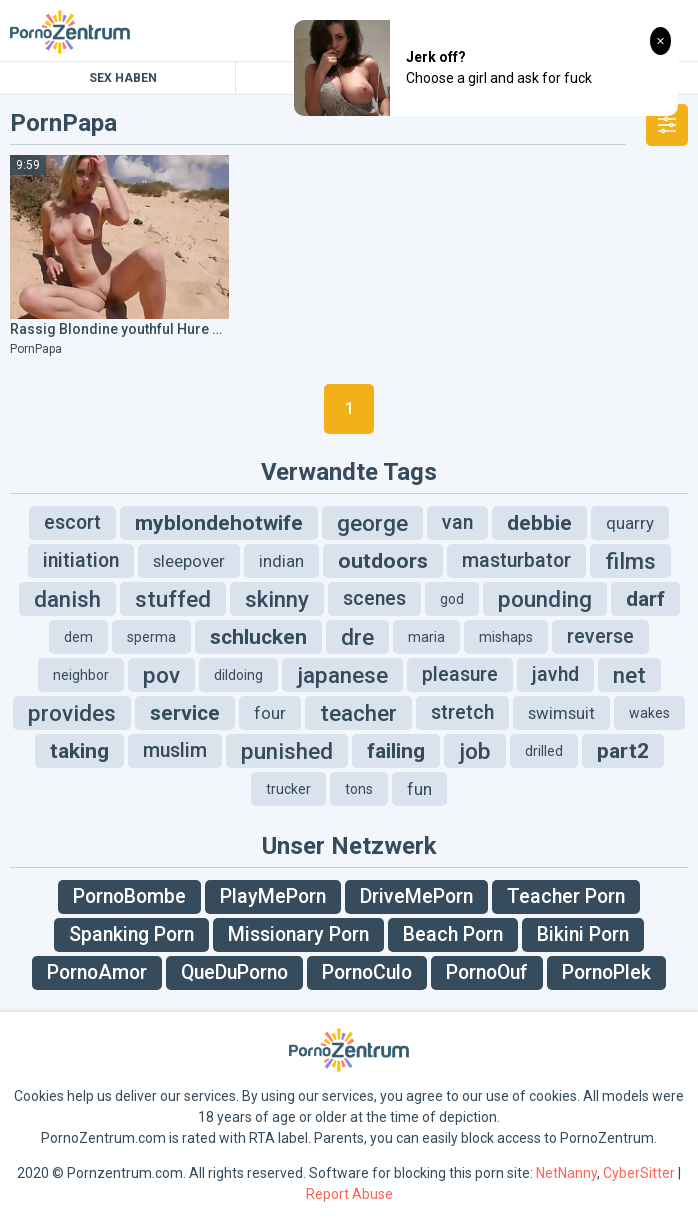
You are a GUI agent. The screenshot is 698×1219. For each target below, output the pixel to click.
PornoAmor (97, 972)
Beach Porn (453, 934)
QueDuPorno (234, 972)
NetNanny (566, 1173)
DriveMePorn (416, 896)
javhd (555, 674)
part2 (623, 751)
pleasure (460, 674)
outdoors (383, 561)
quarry (630, 523)
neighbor (81, 675)
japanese (342, 675)
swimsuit (561, 713)
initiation (81, 560)
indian (281, 561)
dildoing (238, 675)
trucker (288, 789)
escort (72, 522)
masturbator (516, 560)
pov (161, 675)
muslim (175, 750)
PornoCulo (367, 972)
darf (645, 599)
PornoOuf (487, 972)
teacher (358, 713)
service (185, 713)
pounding (545, 599)
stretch (462, 712)
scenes (374, 598)
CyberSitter (639, 1173)
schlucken (258, 637)
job (475, 751)
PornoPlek (606, 972)
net (629, 675)
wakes (649, 713)
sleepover (189, 561)
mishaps (506, 637)
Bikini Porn (583, 934)
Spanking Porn (131, 934)
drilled (544, 751)
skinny (277, 599)
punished (287, 751)
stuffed (173, 599)
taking (79, 751)
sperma (151, 637)
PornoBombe (129, 896)
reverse (600, 636)
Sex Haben (123, 78)
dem (78, 637)
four (270, 713)
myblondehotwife (219, 523)
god (452, 599)
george (372, 523)
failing (396, 751)
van (457, 522)
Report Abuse (349, 1194)
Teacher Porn (566, 896)
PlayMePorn (273, 896)
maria (426, 637)
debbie (539, 523)
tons (359, 789)
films (630, 561)
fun (419, 789)
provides (72, 713)
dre (357, 637)
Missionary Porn (298, 934)
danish (67, 599)
